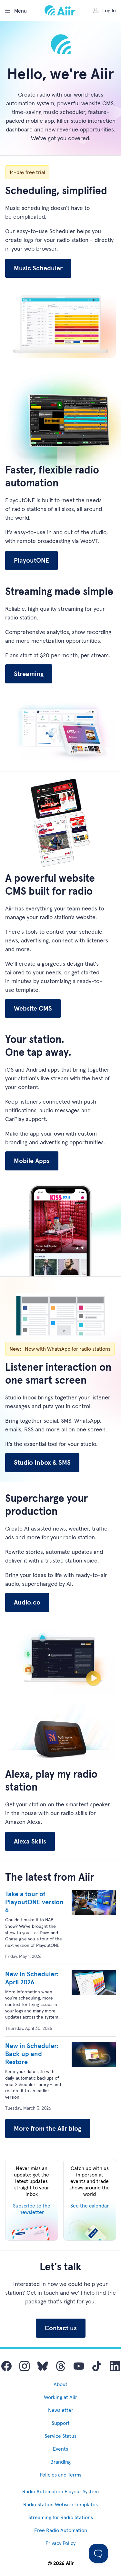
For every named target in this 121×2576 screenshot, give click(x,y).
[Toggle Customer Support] (98, 2553)
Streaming (29, 674)
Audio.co (27, 1602)
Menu (16, 10)
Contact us (61, 2328)
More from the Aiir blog (47, 2128)
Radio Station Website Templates (60, 2504)
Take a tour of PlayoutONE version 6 (34, 1902)
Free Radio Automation (60, 2530)
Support (61, 2423)
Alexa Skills (30, 1841)
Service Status (60, 2436)
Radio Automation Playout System (60, 2491)
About (60, 2384)
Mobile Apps (32, 1161)
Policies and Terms (60, 2474)
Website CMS (33, 1008)
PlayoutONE (31, 560)
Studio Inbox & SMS (42, 1462)
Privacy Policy (60, 2543)
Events (60, 2449)
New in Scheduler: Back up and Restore (32, 2053)
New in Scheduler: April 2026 (32, 1978)
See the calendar (89, 2205)
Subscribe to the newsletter (31, 2208)
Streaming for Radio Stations (60, 2517)
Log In (104, 10)
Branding (60, 2461)
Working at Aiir (60, 2397)
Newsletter (60, 2410)
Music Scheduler (38, 268)
